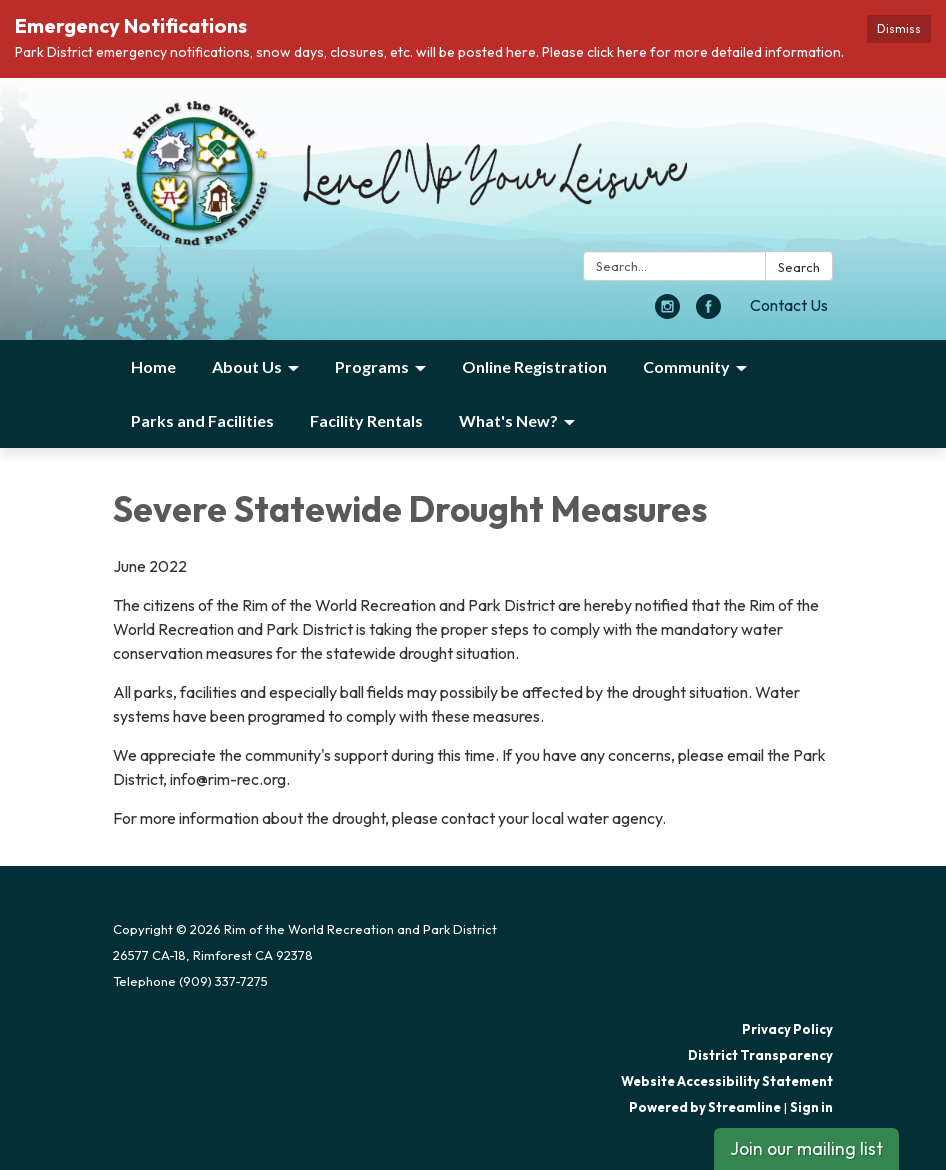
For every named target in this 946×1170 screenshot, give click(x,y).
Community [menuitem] (686, 366)
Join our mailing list (806, 1148)
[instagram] (667, 313)
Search (799, 267)
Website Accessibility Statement (727, 1081)
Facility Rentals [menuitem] (366, 420)
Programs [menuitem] (372, 366)
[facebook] (708, 313)
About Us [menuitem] (247, 366)
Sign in (811, 1107)
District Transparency (760, 1055)
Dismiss (899, 28)
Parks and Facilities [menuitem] (202, 420)
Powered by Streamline (705, 1107)
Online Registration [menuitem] (534, 366)
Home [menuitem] (153, 366)
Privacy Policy (787, 1029)
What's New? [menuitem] (508, 420)
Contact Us (789, 305)
